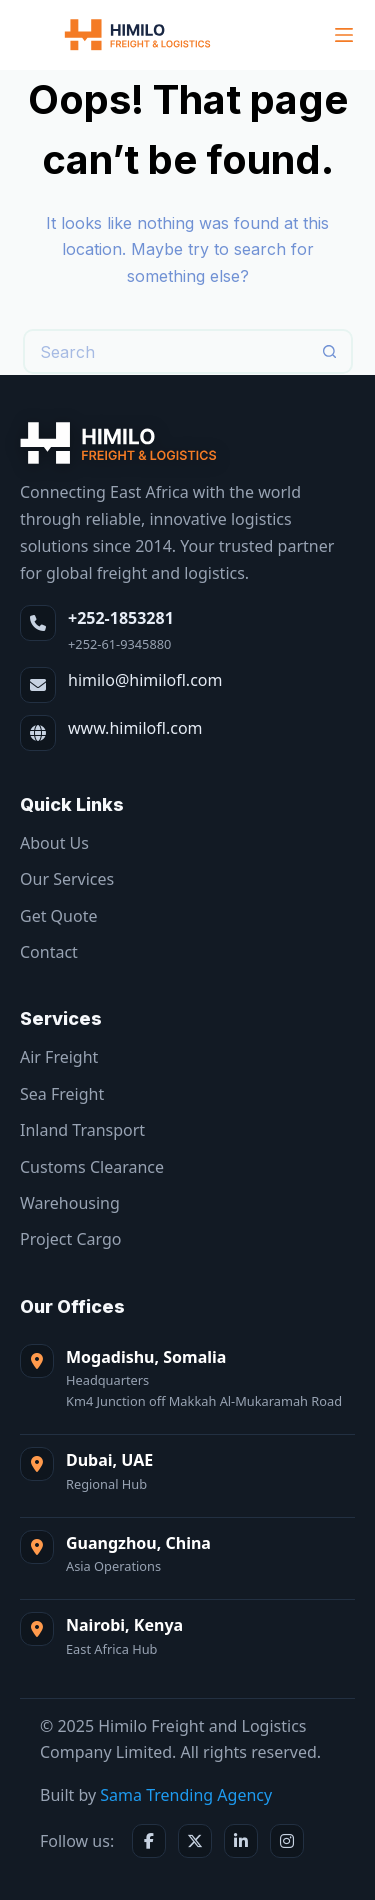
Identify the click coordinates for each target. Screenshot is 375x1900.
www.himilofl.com (135, 728)
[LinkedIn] (241, 1841)
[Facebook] (149, 1841)
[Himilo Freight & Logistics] (119, 443)
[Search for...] (165, 351)
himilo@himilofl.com (145, 680)
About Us (54, 843)
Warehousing (70, 1203)
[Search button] (330, 351)
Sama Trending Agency (186, 1795)
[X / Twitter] (195, 1841)
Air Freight (59, 1057)
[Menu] (344, 35)
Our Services (67, 879)
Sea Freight (62, 1094)
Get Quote (58, 916)
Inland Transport (82, 1130)
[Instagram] (287, 1841)
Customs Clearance (92, 1167)
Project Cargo (70, 1239)
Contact (49, 952)
